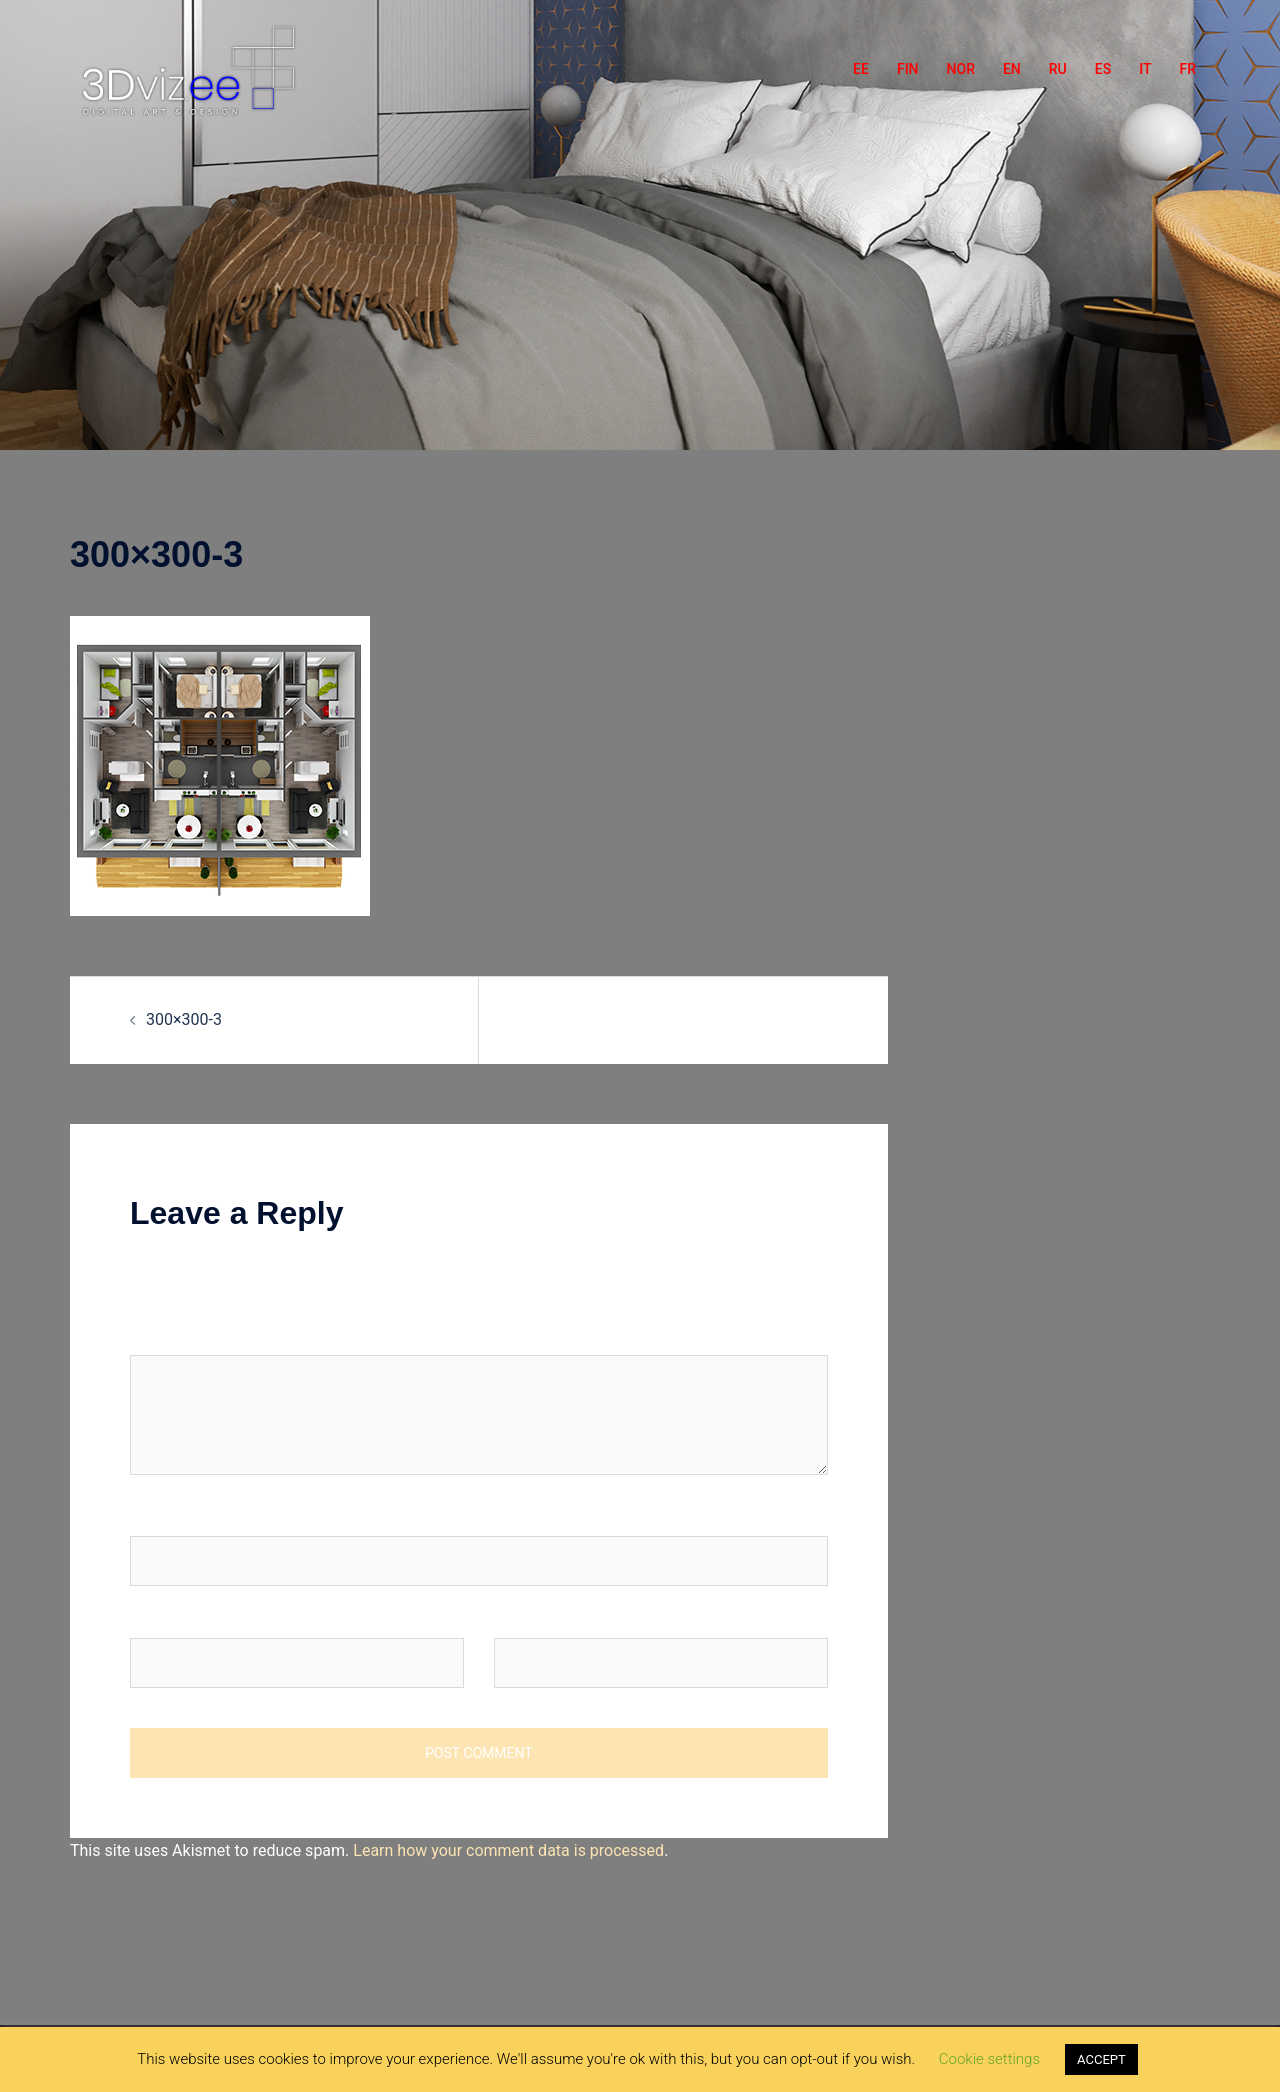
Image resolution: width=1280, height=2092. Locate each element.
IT (1145, 69)
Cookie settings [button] (989, 2059)
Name (157, 1516)
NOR (961, 69)
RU (1058, 69)
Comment (165, 1335)
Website (522, 1618)
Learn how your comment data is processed (508, 1850)
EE (861, 69)
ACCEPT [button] (1101, 2059)
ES (1103, 69)
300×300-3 (184, 1019)
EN (1012, 69)
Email (155, 1618)
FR (1187, 69)
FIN (908, 69)
